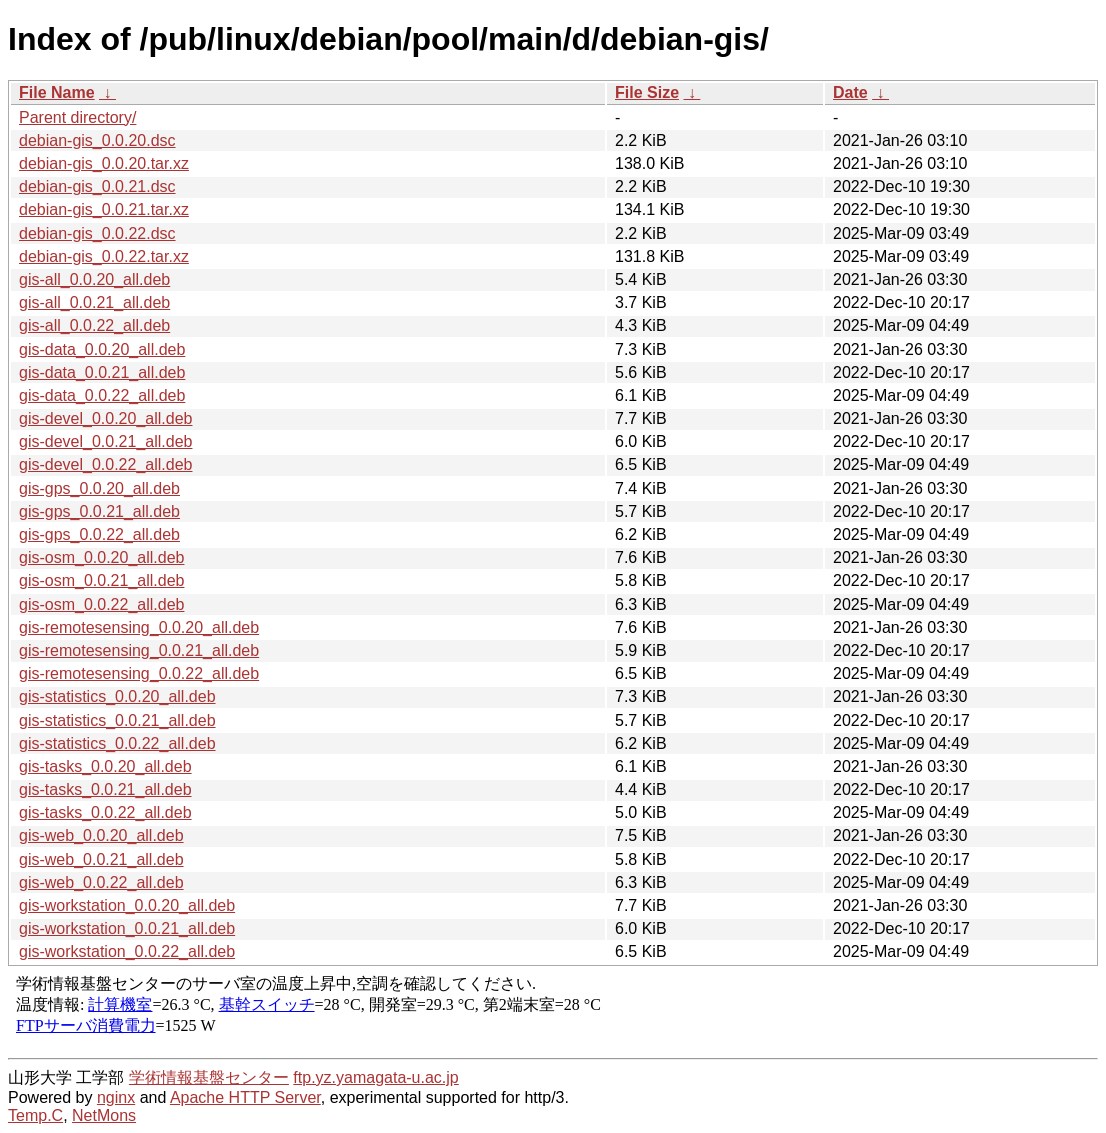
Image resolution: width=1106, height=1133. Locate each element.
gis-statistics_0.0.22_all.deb (117, 743)
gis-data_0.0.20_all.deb (102, 349)
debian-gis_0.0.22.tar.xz (104, 256)
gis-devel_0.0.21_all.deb (105, 441)
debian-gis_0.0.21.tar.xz (104, 209)
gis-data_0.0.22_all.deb (102, 395)
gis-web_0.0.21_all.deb (101, 859)
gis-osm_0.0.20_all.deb (101, 557)
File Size (647, 92)
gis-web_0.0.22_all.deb (101, 882)
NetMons (104, 1115)
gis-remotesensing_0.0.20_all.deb (139, 627)
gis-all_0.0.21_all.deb (94, 302)
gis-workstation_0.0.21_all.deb (127, 928)
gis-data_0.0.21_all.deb (102, 372)
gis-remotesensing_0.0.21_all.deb (139, 650)
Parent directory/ (77, 117)
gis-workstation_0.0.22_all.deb (127, 951)
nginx (116, 1097)
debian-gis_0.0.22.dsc (97, 233)
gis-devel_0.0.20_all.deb (105, 418)
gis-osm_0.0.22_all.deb (101, 604)
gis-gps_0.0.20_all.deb (99, 488)
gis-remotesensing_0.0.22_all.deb (139, 673)
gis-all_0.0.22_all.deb (94, 325)
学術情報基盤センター (209, 1077)
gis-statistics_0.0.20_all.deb (117, 696)
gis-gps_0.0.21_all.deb (99, 511)
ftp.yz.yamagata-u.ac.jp (375, 1077)
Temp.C (35, 1115)
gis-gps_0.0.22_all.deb (99, 534)
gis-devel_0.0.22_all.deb (105, 464)
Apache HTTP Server (245, 1097)
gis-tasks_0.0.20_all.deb (105, 766)
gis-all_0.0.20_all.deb (94, 279)
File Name (57, 92)
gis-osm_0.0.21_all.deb (101, 580)
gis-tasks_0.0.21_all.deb (105, 789)
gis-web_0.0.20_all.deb (101, 835)
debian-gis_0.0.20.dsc (97, 140)
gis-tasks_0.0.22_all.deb (105, 812)
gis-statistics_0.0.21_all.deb (117, 720)
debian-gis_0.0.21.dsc (97, 186)
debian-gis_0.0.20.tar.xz (104, 163)
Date (850, 92)
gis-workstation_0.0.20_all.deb (127, 905)
